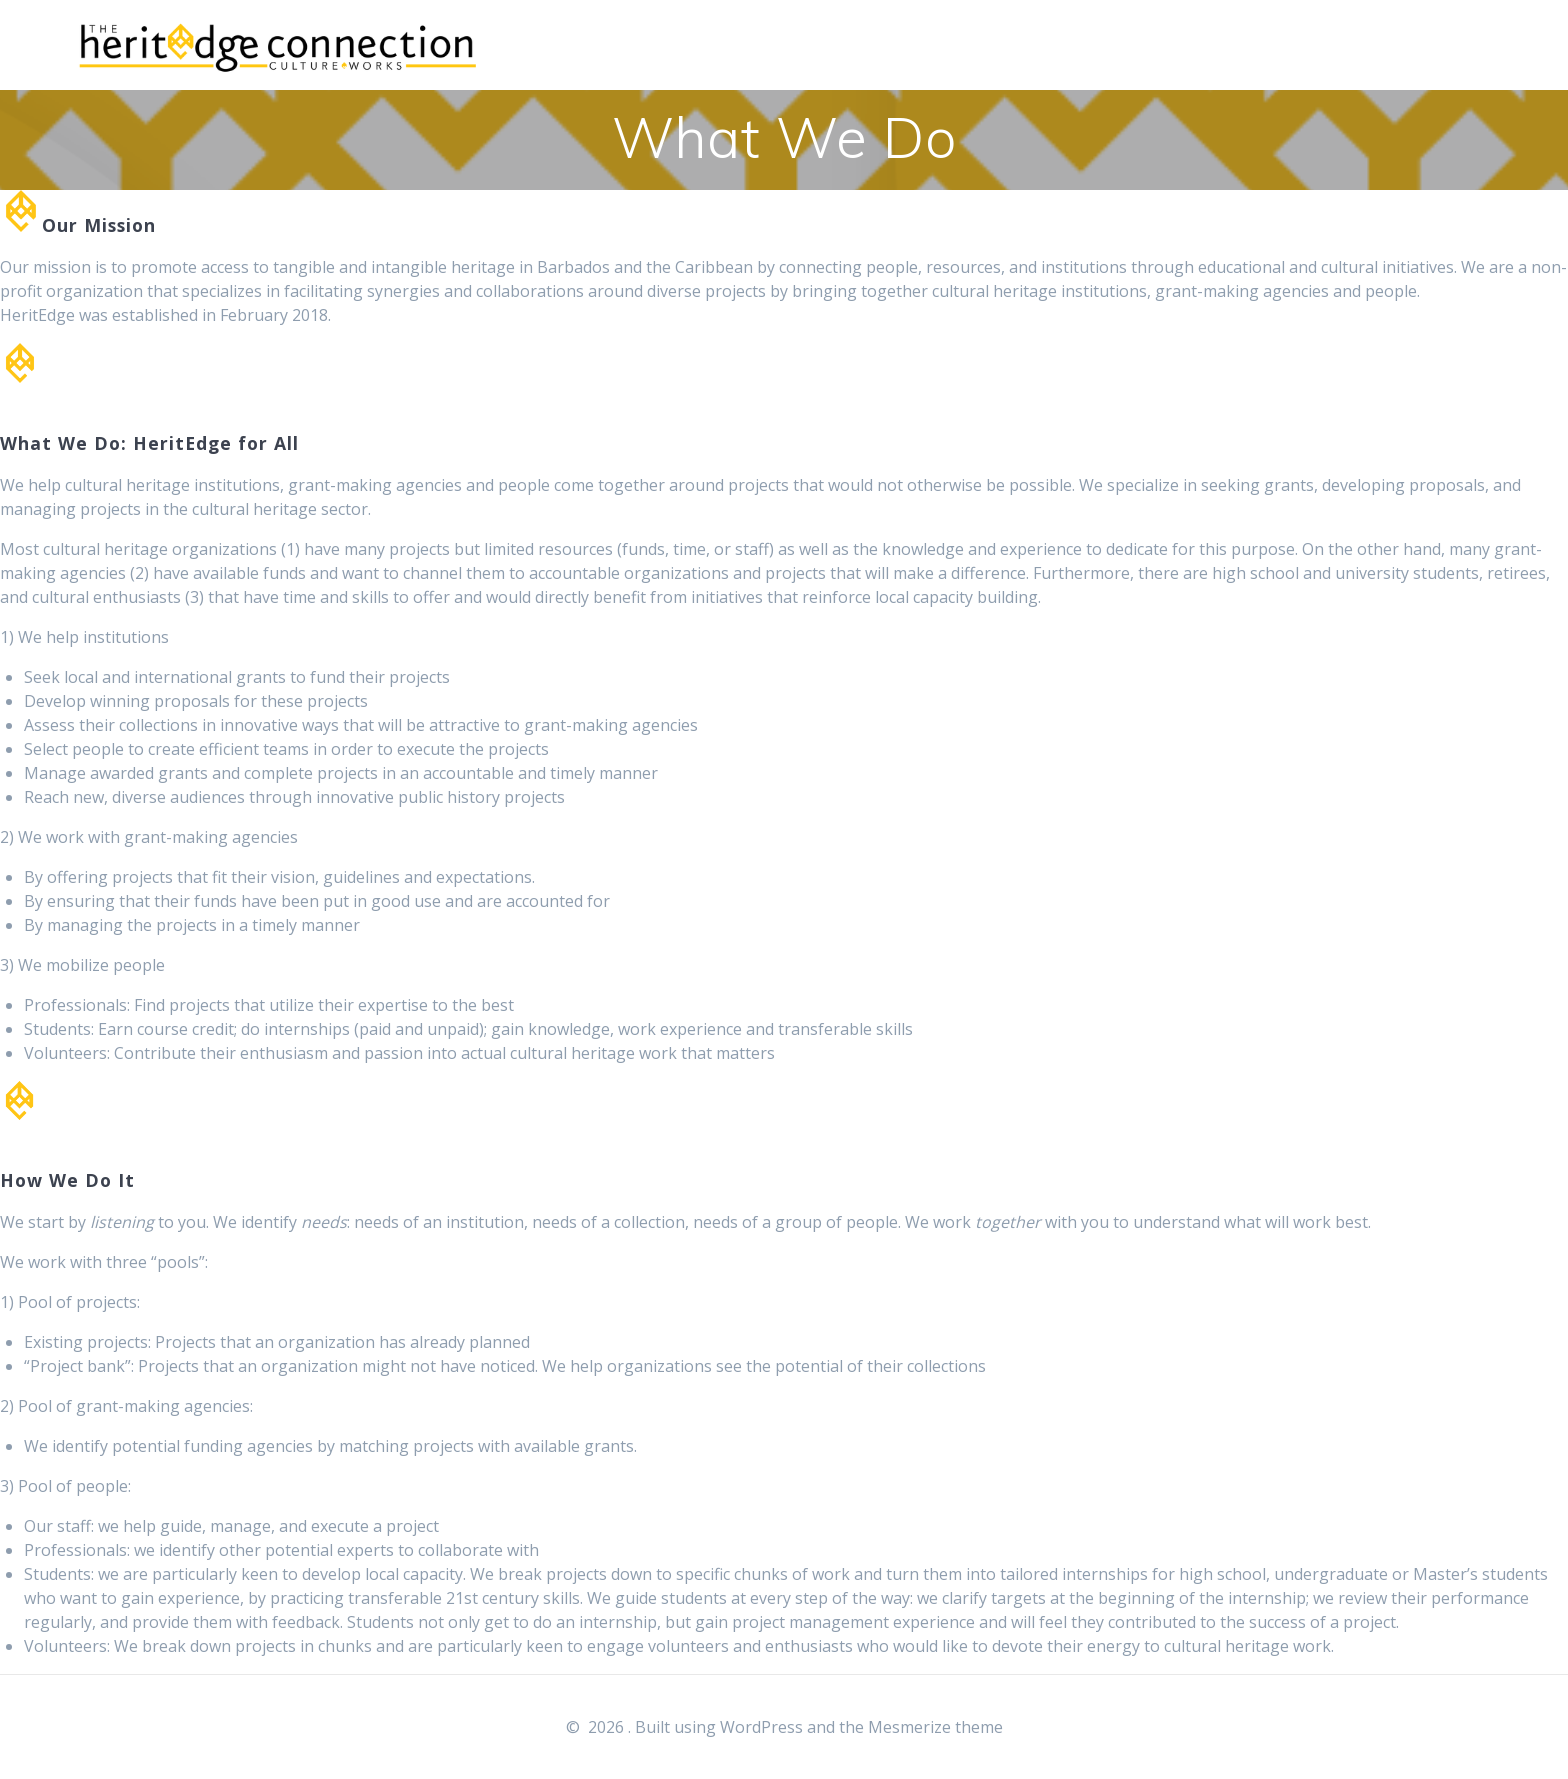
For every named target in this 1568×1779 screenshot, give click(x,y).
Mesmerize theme (935, 1727)
